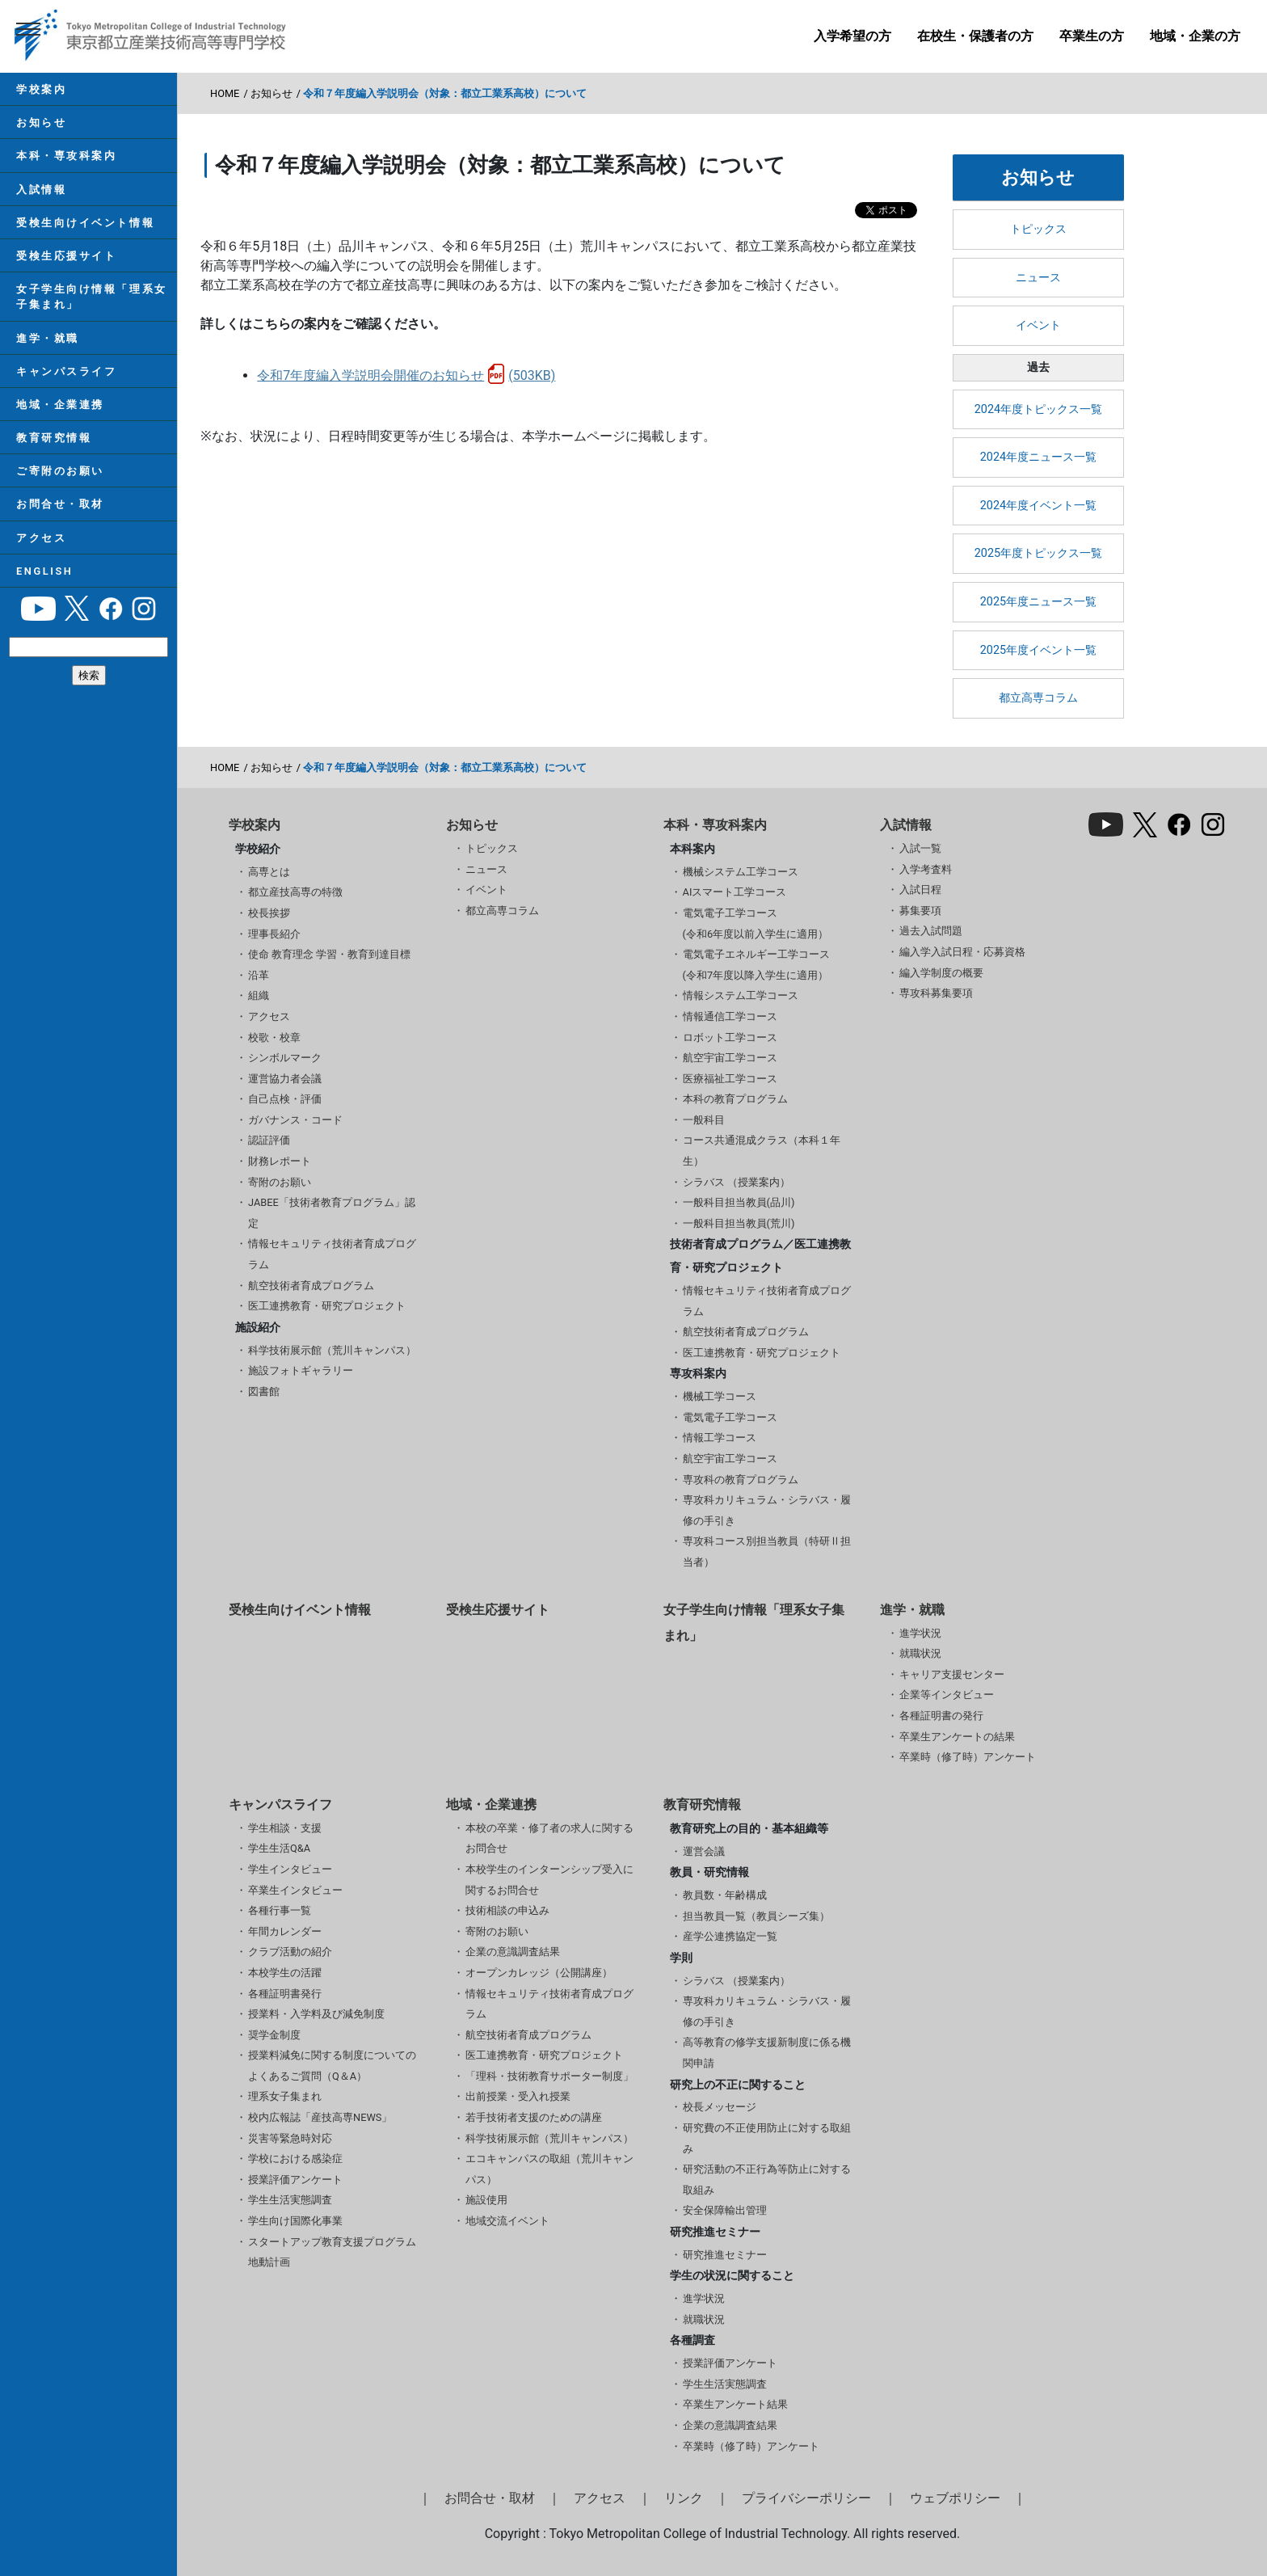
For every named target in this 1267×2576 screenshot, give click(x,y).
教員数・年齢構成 (725, 1895)
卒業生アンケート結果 (735, 2404)
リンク (683, 2498)
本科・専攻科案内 (66, 156)
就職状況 (920, 1653)
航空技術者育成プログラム (311, 1286)
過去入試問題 (930, 931)
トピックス (1038, 229)
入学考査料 (925, 869)
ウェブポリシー (955, 2498)
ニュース (1038, 278)
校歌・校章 (274, 1037)
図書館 (264, 1391)
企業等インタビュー (946, 1695)
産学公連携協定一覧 (730, 1936)
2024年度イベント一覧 (1038, 505)
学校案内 (41, 89)
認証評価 (269, 1140)
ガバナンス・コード (295, 1120)
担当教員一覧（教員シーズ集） (756, 1916)
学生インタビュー (290, 1869)
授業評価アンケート (295, 2179)
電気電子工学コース (730, 1417)
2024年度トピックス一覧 (1038, 409)
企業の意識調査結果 (512, 1952)
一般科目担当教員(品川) (739, 1202)
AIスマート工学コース (735, 892)
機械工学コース (719, 1396)
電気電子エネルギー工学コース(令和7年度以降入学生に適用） (756, 964)
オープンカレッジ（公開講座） (538, 1973)
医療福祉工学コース (730, 1079)
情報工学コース (719, 1437)
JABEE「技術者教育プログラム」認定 (331, 1212)
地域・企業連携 (60, 404)
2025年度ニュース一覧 (1038, 602)
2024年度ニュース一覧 (1038, 457)
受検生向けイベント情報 (85, 223)
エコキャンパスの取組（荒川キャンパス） (549, 2169)
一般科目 (704, 1120)
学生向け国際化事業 (295, 2221)
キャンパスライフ (66, 371)
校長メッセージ (719, 2107)
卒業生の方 (1091, 36)
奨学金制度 (274, 2035)
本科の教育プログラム (735, 1099)
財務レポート (279, 1161)
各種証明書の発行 (941, 1716)
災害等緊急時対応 (290, 2138)
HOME (224, 93)
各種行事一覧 (279, 1910)
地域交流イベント (507, 2221)
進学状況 (920, 1633)
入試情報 (41, 189)
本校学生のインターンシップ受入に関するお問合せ (549, 1879)
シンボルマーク (285, 1058)
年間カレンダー (285, 1931)
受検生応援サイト (66, 256)
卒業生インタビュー (295, 1890)
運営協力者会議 (285, 1079)
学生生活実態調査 (290, 2200)
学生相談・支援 (285, 1828)
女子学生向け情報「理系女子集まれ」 (91, 296)
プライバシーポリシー (806, 2498)
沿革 (258, 975)
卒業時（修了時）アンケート (967, 1757)
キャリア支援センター (951, 1674)
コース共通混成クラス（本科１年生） (761, 1150)
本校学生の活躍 (285, 1973)
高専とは (269, 872)
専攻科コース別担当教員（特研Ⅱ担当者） (767, 1551)
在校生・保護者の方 (975, 36)
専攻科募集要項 (936, 993)
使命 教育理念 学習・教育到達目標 (329, 954)
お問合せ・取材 (60, 504)
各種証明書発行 (285, 1994)
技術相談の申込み (507, 1910)
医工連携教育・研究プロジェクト (327, 1306)
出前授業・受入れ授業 (517, 2096)
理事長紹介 (274, 934)
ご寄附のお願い (60, 471)
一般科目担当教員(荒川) (739, 1223)
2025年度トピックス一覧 (1038, 553)
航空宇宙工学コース (730, 1058)
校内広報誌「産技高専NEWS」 (320, 2117)
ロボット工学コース (730, 1037)
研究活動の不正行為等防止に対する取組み (767, 2179)
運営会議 (704, 1851)
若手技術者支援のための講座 (533, 2117)
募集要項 (920, 910)
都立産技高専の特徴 (295, 892)
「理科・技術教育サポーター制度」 (549, 2076)
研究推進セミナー (725, 2255)
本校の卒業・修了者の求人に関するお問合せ (549, 1838)
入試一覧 (920, 848)
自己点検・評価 (285, 1099)
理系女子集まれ (285, 2096)
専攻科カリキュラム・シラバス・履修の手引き (767, 1510)
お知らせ (41, 122)
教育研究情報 (53, 438)
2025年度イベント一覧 (1038, 650)
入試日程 (920, 889)
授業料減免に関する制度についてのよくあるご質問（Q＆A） (332, 2065)
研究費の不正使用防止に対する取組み (767, 2138)
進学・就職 (47, 338)
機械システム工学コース (740, 872)
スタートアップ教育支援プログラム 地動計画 (332, 2252)
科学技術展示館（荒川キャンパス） (332, 1350)
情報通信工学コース (730, 1016)
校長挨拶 (269, 913)
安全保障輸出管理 (725, 2210)
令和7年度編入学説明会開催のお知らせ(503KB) (406, 375)
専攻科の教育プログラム (740, 1480)
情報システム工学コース (740, 995)
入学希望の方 (852, 36)
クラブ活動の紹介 (290, 1952)
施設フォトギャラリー (300, 1370)
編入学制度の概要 (941, 973)
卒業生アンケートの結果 (957, 1737)
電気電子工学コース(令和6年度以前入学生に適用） (756, 923)
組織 (258, 995)
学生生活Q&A (279, 1848)
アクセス (41, 538)
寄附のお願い (279, 1182)
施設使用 (486, 2200)
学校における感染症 (295, 2158)
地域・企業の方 (1195, 36)
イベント (1038, 325)
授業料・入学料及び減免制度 (316, 2014)
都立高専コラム (1038, 698)
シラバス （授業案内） (736, 1182)
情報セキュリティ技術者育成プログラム (332, 1254)
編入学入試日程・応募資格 (962, 952)
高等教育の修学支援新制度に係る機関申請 (767, 2052)
